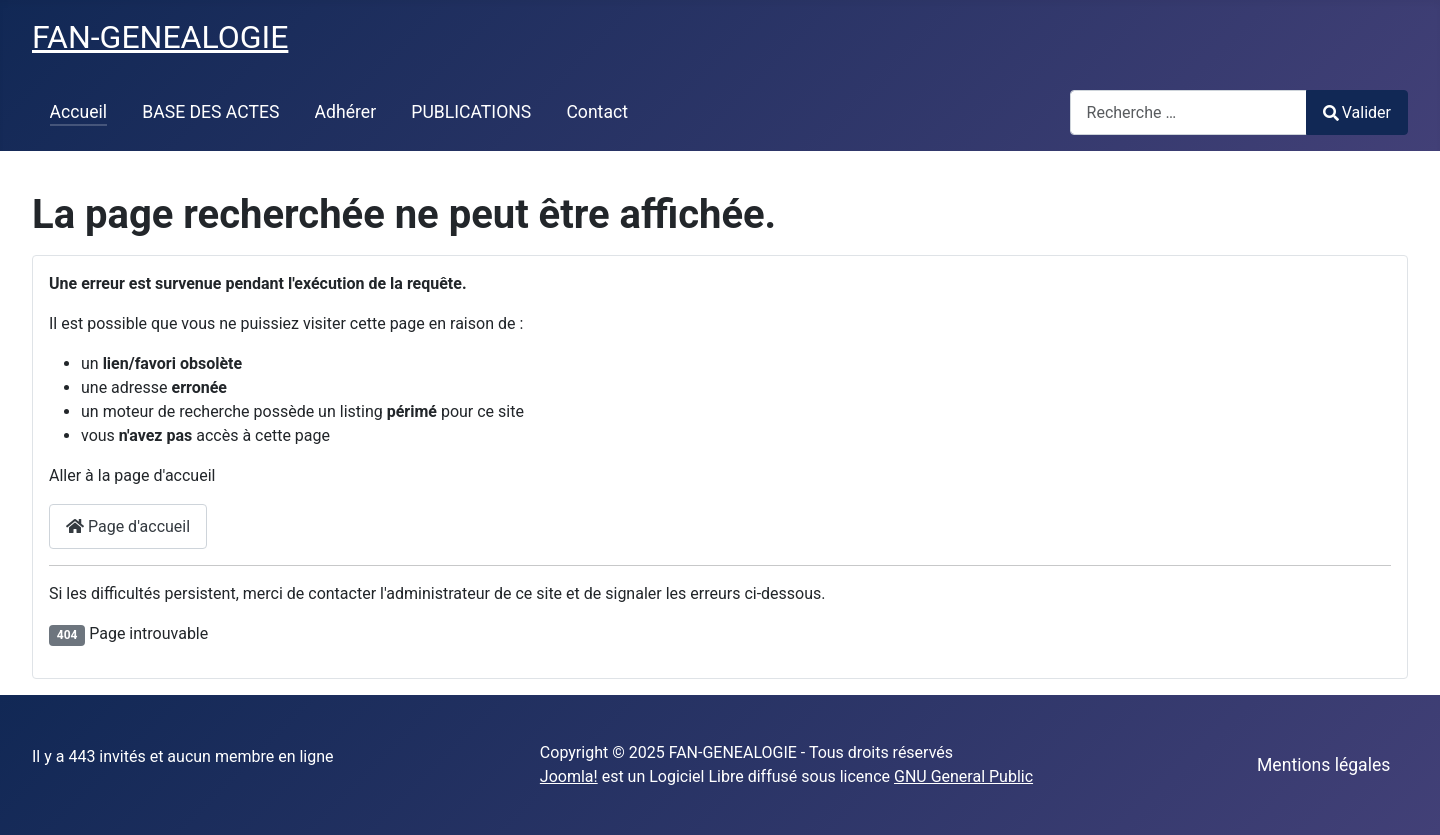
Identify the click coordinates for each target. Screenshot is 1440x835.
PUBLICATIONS (471, 112)
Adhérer (346, 112)
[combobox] (1188, 112)
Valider (1357, 112)
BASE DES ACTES (210, 112)
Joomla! (569, 776)
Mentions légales (1323, 765)
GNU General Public (963, 776)
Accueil (78, 112)
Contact (597, 112)
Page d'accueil (128, 526)
